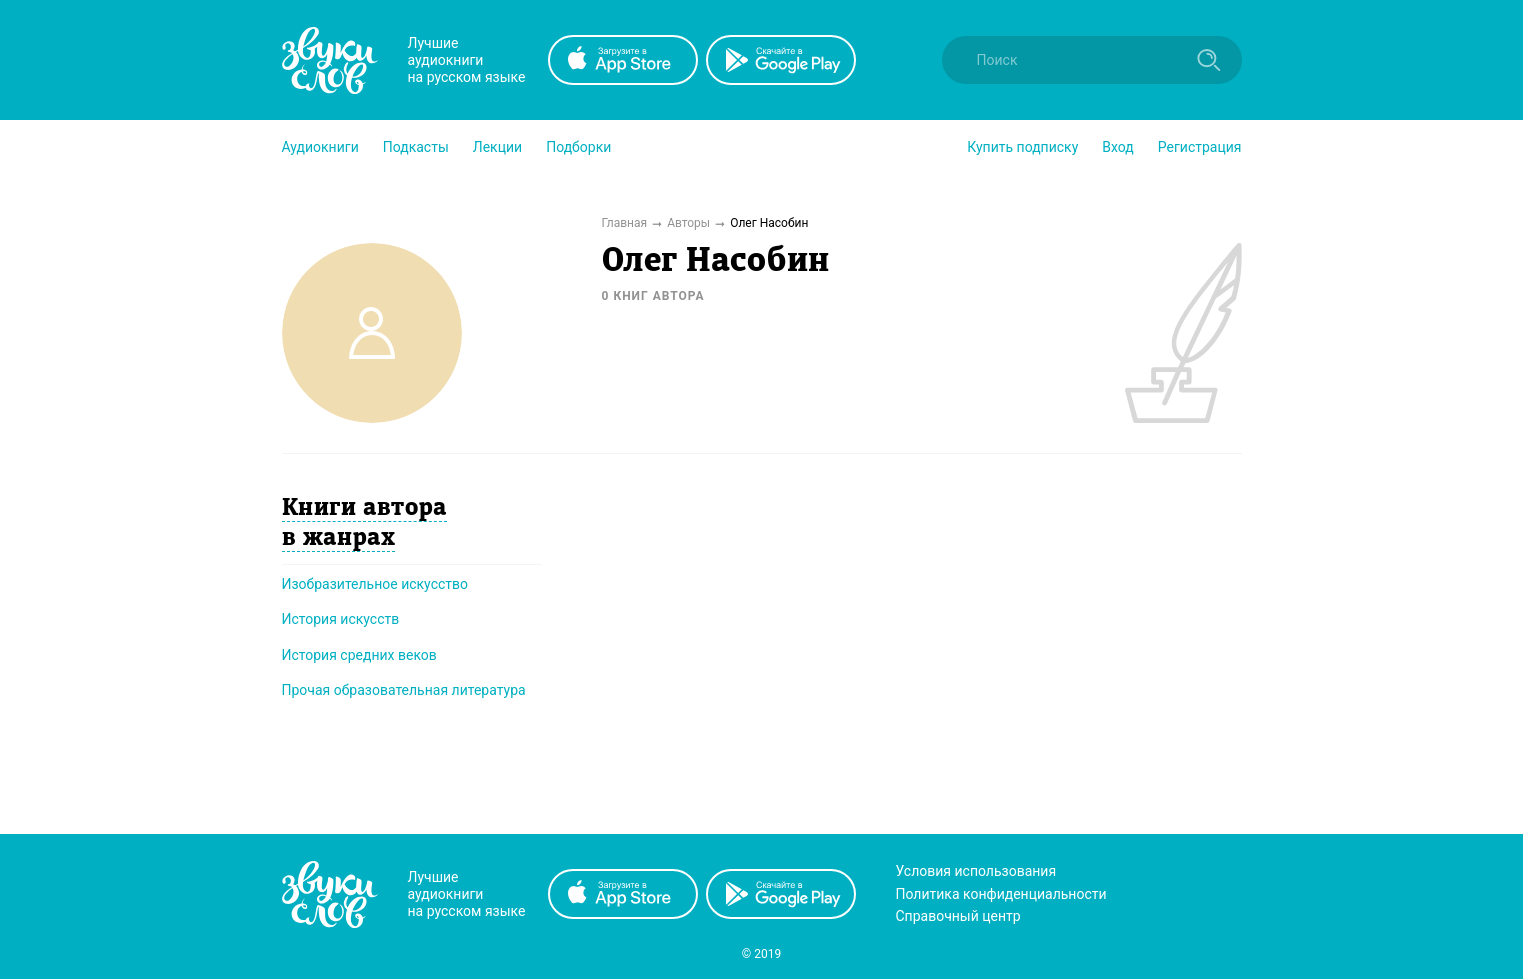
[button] (320, 147)
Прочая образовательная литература (404, 690)
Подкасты (416, 147)
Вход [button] (1117, 147)
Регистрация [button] (1200, 147)
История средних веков (359, 655)
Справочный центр (958, 916)
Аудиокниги (320, 147)
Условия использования (976, 871)
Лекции (497, 147)
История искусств (341, 619)
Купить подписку (1022, 147)
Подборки (578, 147)
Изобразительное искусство (375, 584)
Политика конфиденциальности (1001, 894)
